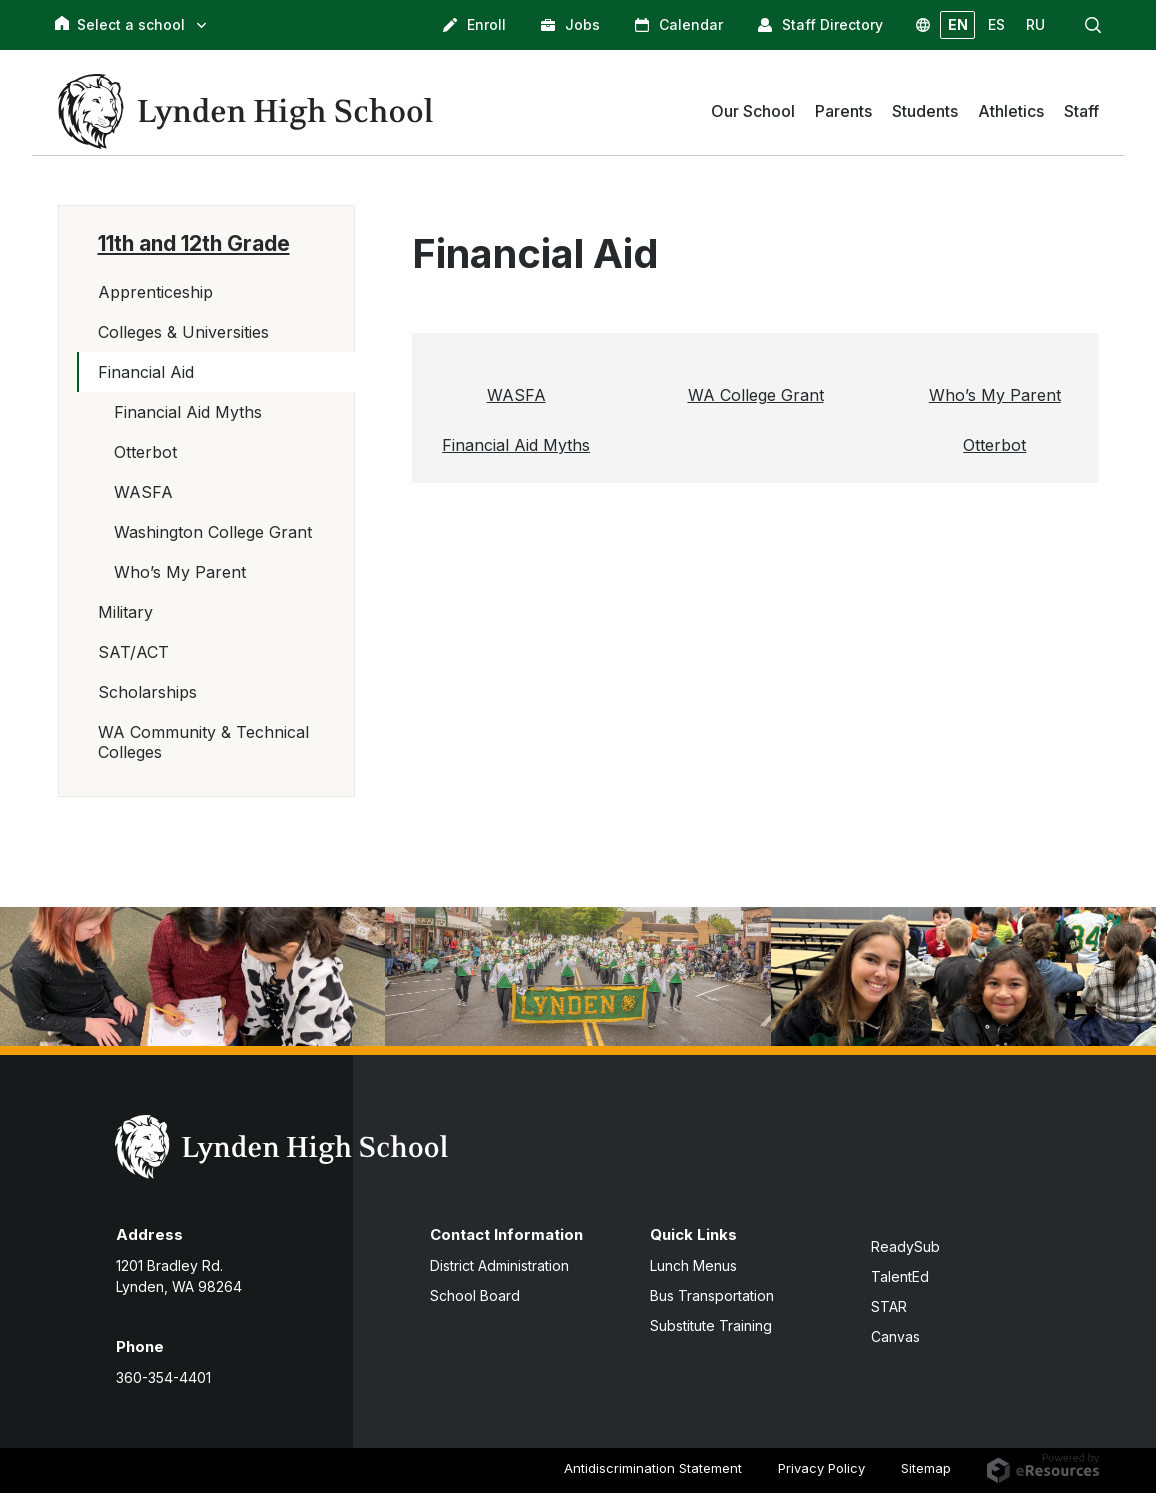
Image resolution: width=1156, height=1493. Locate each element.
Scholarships (147, 692)
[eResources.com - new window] (1042, 1467)
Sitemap (926, 1468)
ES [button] (996, 24)
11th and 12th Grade (194, 243)
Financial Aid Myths (188, 412)
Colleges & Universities (183, 332)
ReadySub (905, 1246)
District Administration (499, 1265)
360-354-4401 (163, 1377)
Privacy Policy (821, 1468)
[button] (1093, 25)
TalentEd (900, 1276)
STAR (889, 1306)
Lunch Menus (693, 1265)
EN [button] (958, 24)
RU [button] (1035, 24)
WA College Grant (756, 395)
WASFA (143, 492)
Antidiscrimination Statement (653, 1468)
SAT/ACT (133, 652)
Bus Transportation (712, 1295)
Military (125, 612)
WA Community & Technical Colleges (203, 742)
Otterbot (145, 452)
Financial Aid (146, 372)
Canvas (895, 1336)
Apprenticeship (155, 292)
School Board (475, 1295)
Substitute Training (711, 1325)
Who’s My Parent (180, 572)
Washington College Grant (213, 532)
